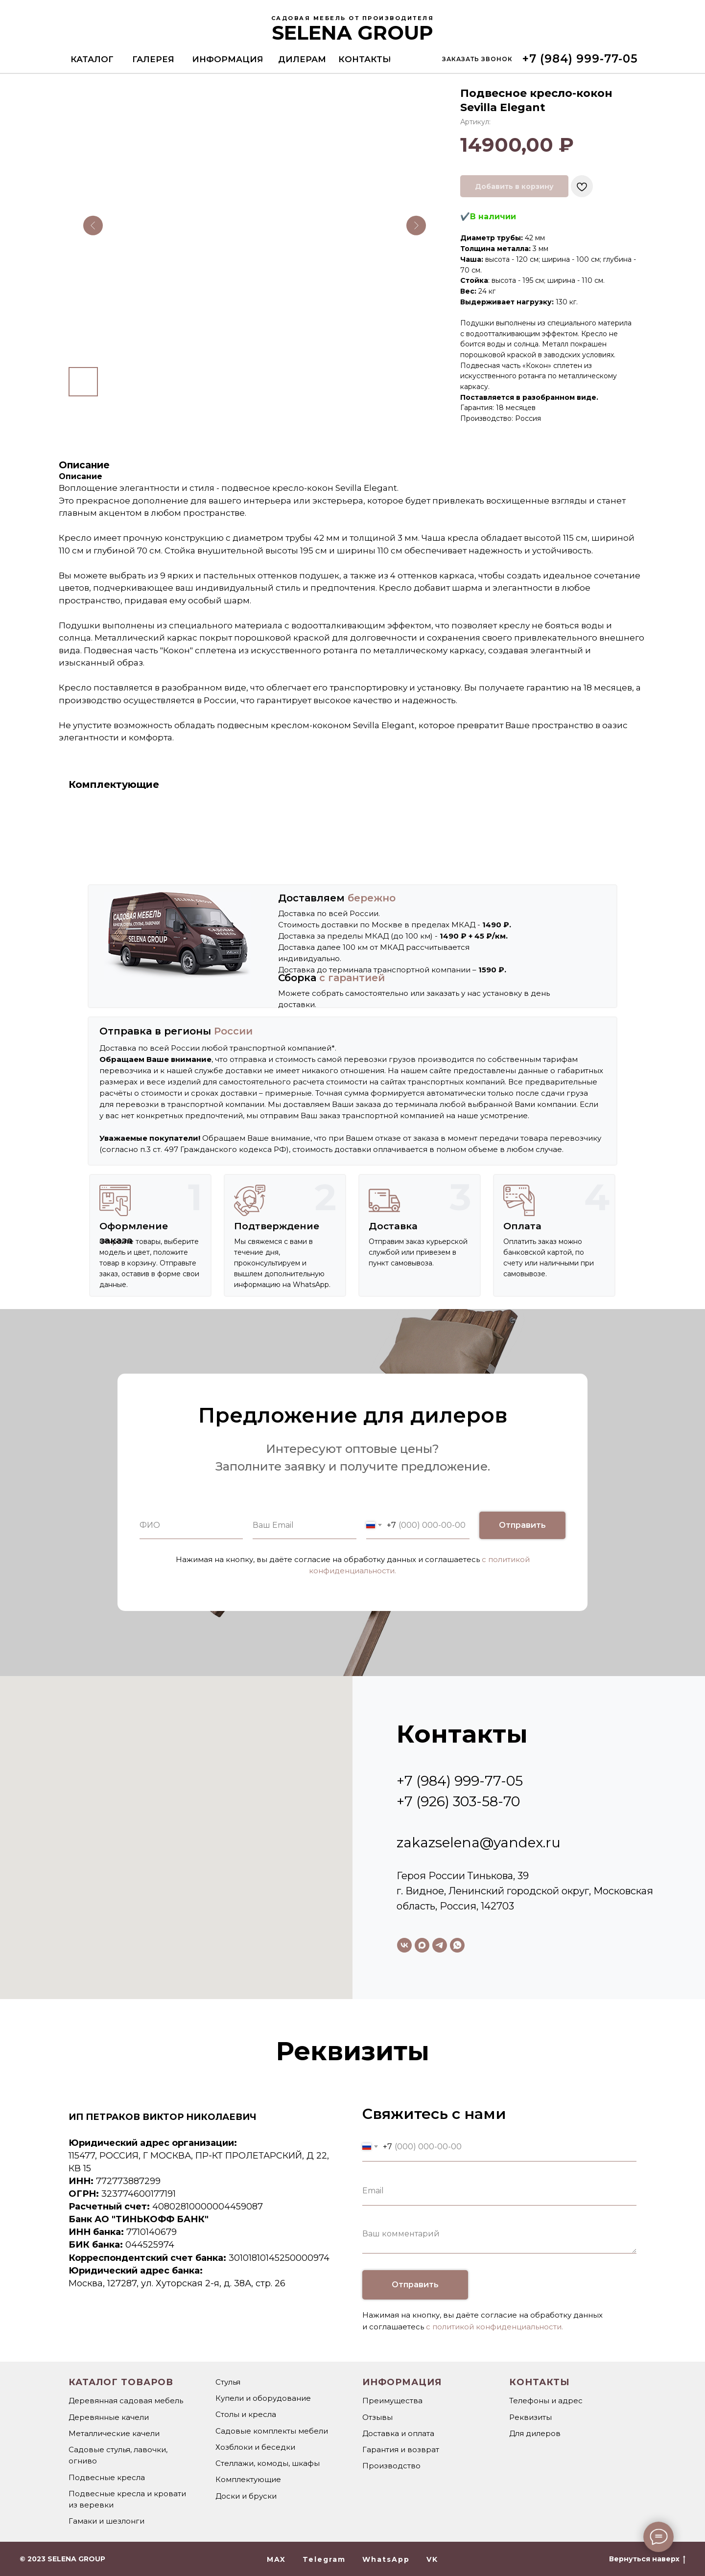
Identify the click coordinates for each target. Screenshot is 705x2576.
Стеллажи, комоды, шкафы (267, 2463)
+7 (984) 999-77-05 (460, 1780)
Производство (391, 2465)
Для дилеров (535, 2433)
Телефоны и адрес (546, 2400)
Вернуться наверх (647, 2559)
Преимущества (392, 2400)
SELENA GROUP (352, 33)
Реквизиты (530, 2417)
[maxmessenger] (422, 1945)
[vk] (404, 1945)
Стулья (227, 2382)
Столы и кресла (245, 2414)
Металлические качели (114, 2433)
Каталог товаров (121, 2382)
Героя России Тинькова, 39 (463, 1876)
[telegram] (439, 1945)
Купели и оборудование (263, 2398)
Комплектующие (248, 2479)
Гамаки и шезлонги (106, 2521)
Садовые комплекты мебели (271, 2431)
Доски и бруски (246, 2496)
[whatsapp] (457, 1945)
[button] (477, 59)
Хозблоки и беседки (255, 2447)
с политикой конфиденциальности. (494, 2326)
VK (432, 2559)
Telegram (324, 2559)
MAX (276, 2559)
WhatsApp (386, 2559)
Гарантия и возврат (400, 2449)
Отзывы (377, 2417)
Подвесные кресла (107, 2477)
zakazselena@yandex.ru (479, 1842)
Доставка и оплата (398, 2433)
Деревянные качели (109, 2417)
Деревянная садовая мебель (126, 2400)
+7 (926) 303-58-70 (458, 1801)
